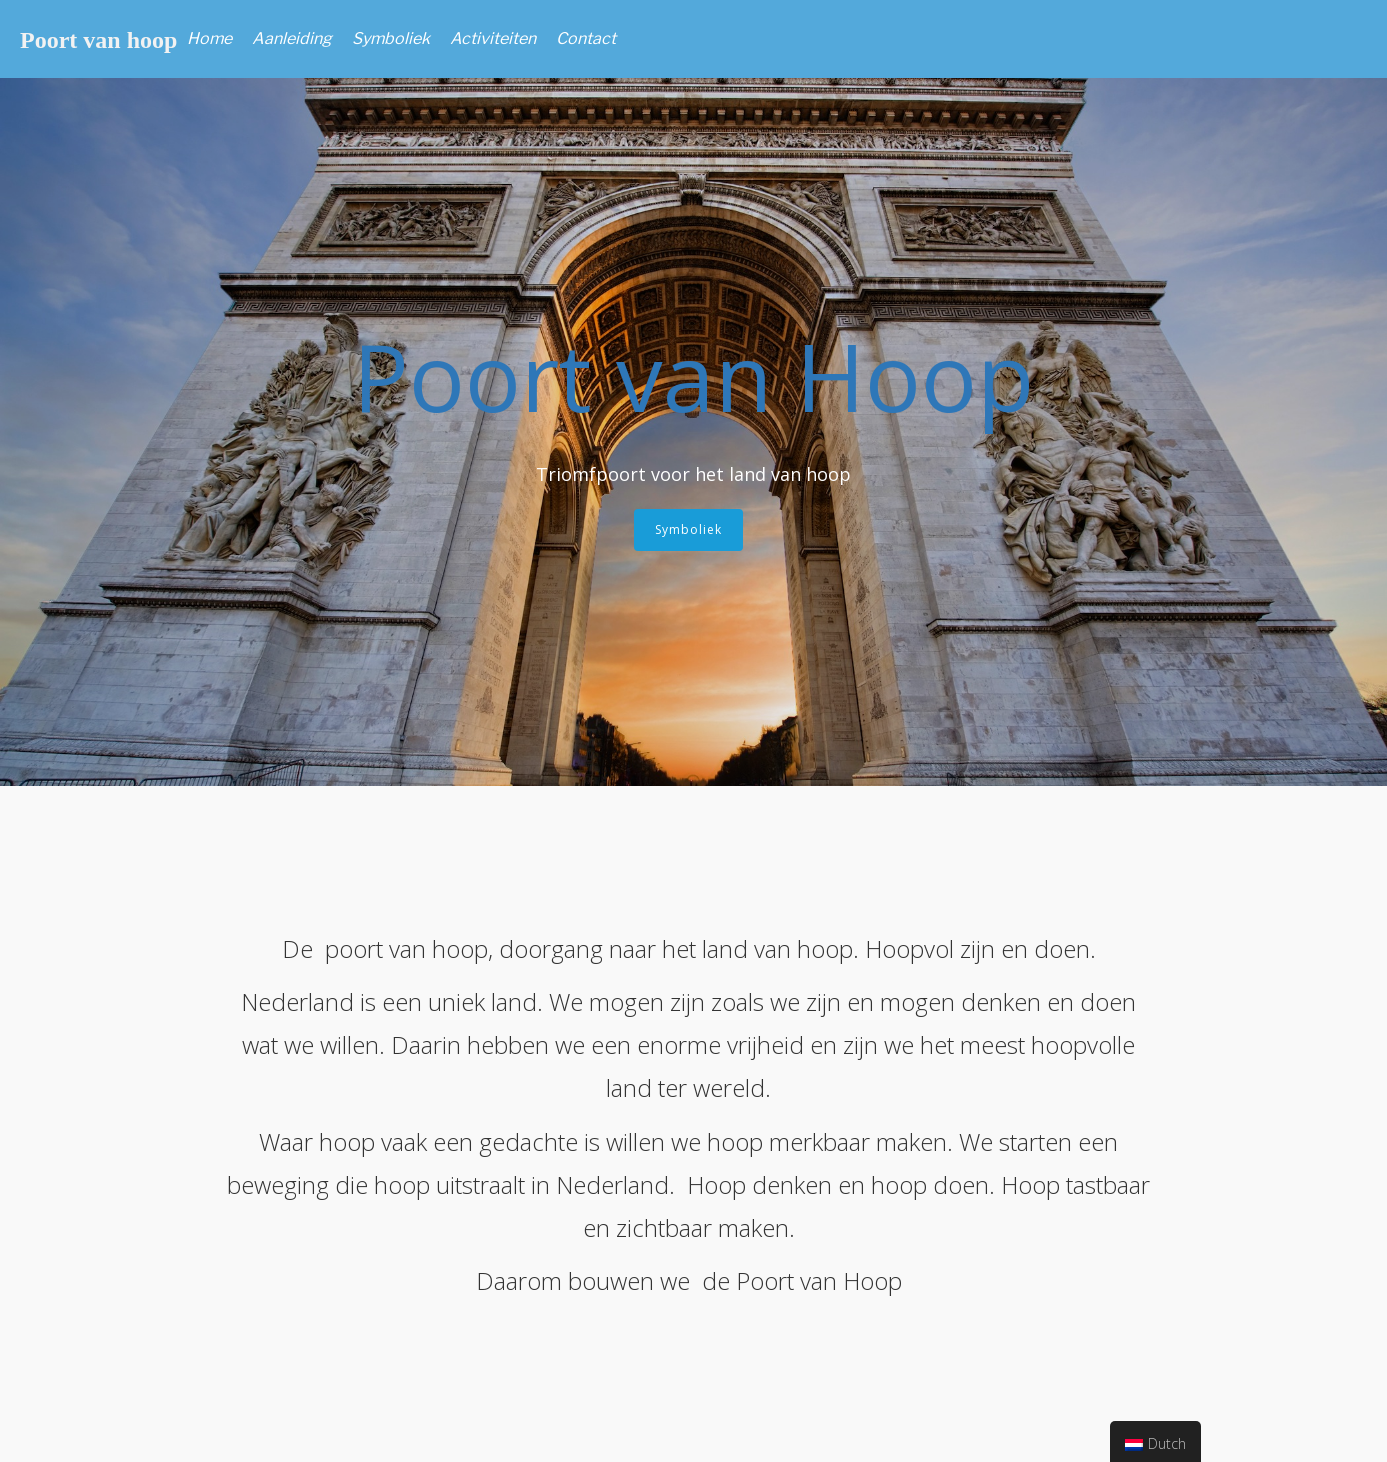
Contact (586, 38)
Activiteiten (493, 38)
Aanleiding (292, 38)
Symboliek (391, 38)
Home (209, 38)
